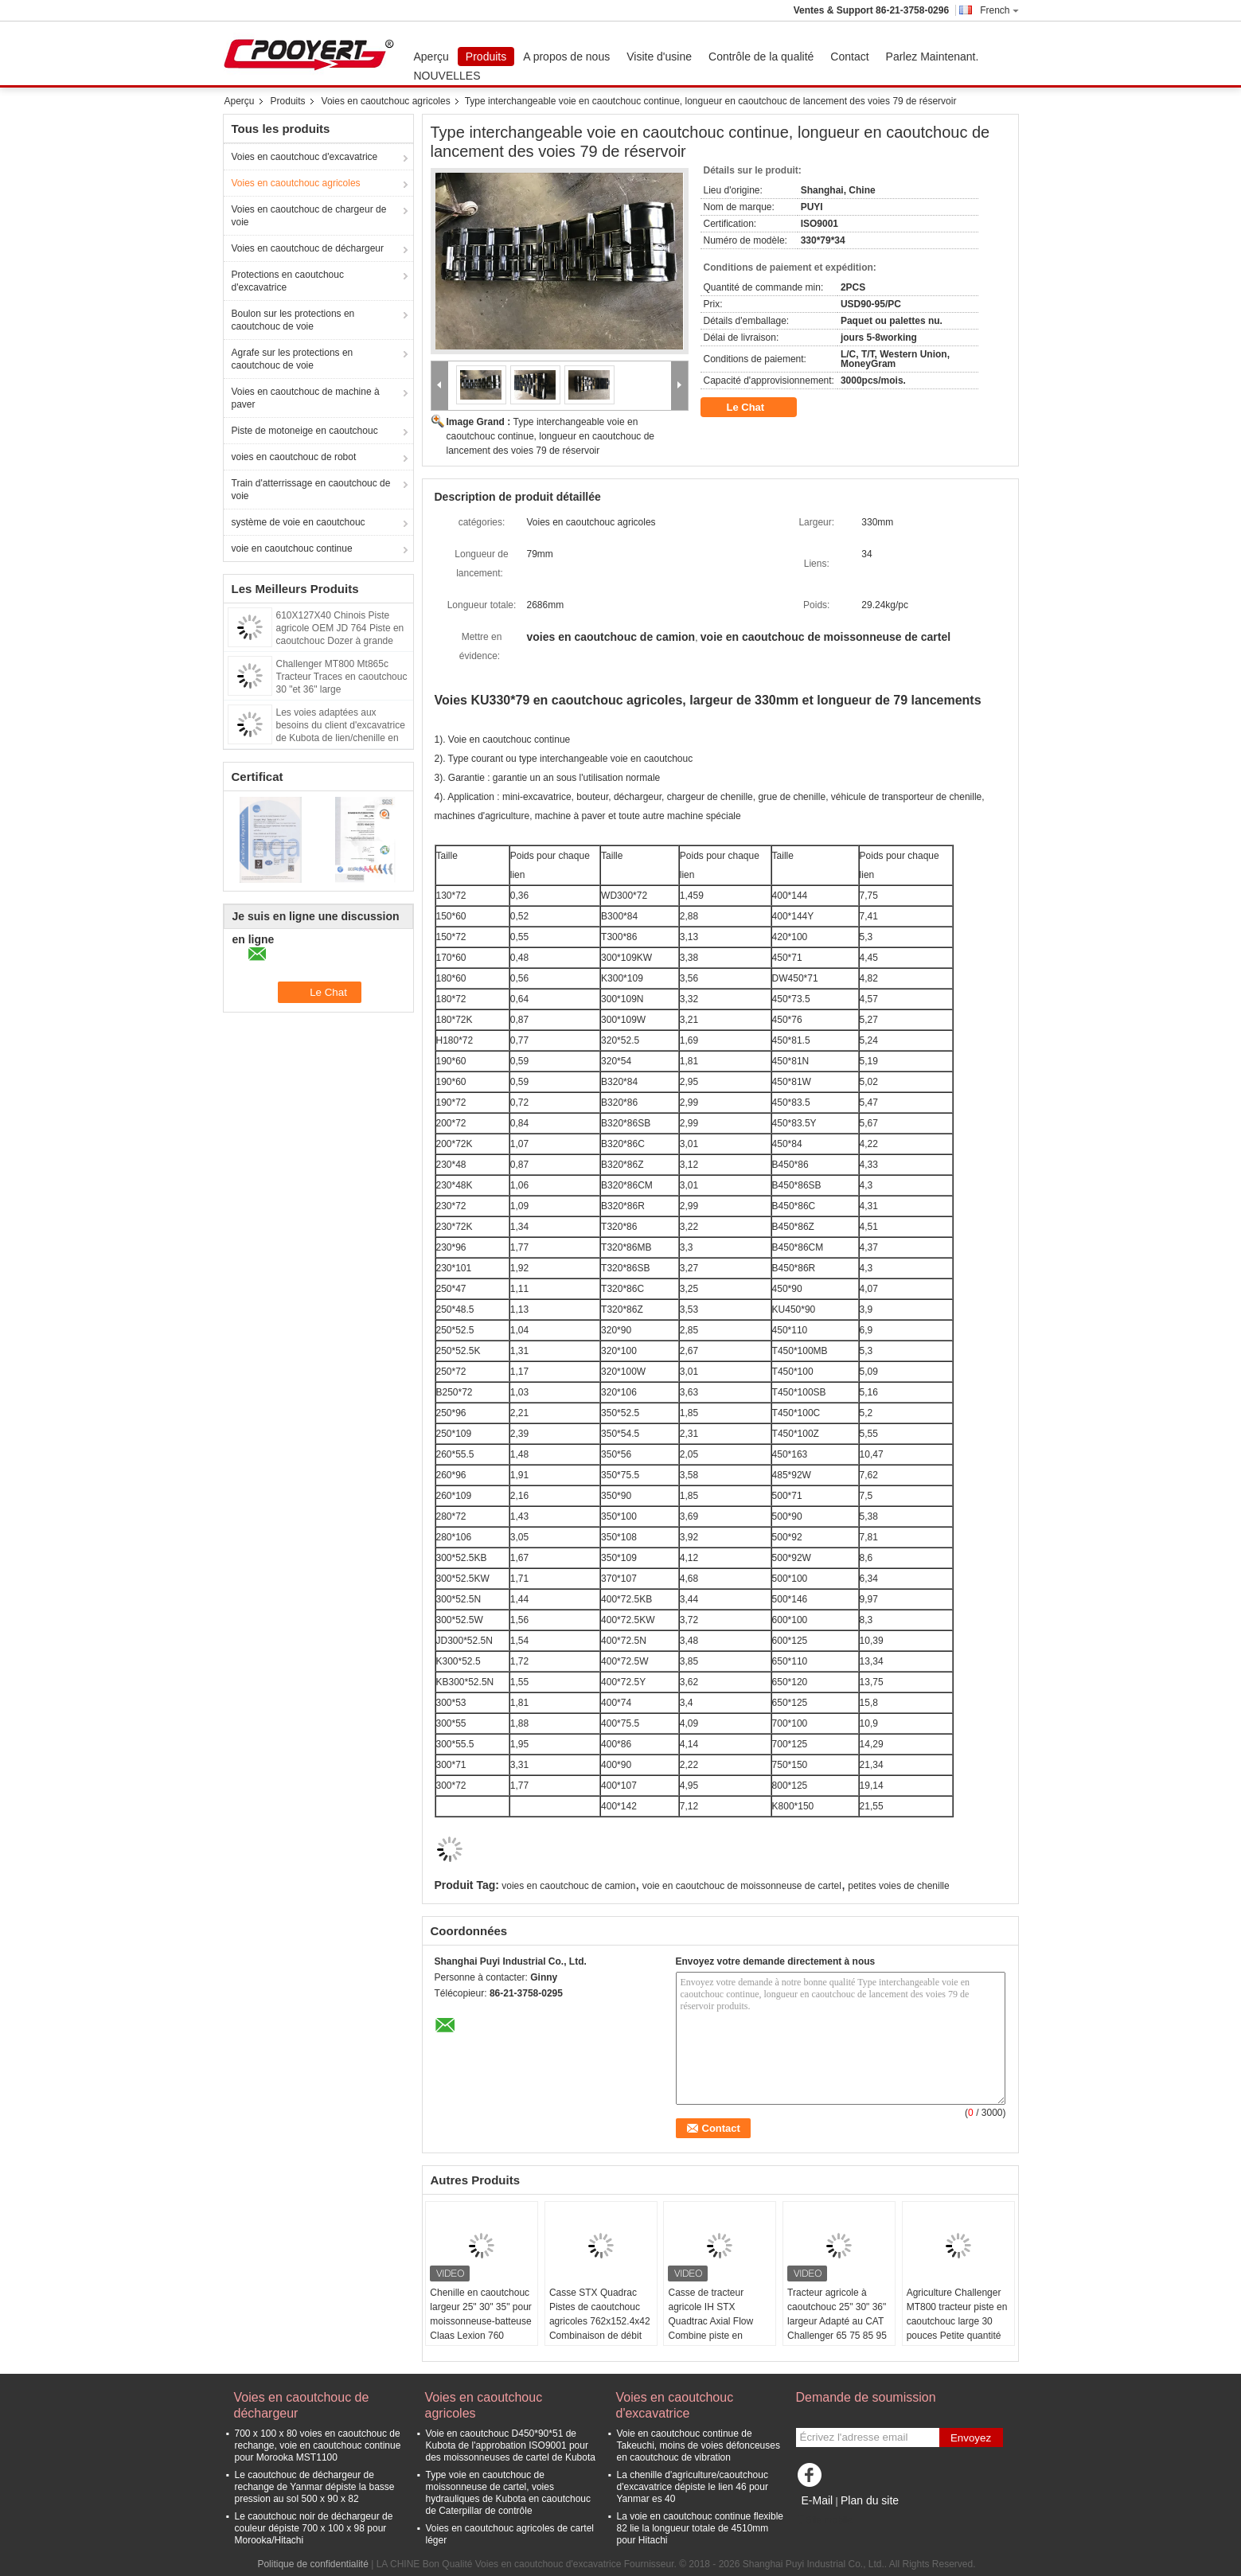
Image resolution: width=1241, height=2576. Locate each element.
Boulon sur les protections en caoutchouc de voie (293, 320)
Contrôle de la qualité (761, 56)
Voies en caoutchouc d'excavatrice (305, 156)
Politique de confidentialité (312, 2564)
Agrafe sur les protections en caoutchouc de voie (292, 359)
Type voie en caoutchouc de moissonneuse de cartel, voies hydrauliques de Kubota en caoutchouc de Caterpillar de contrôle (508, 2492)
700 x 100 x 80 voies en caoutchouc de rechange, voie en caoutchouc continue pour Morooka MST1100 (318, 2445)
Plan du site (870, 2500)
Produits (486, 56)
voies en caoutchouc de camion (568, 1885)
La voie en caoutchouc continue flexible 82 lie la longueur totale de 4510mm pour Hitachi (700, 2528)
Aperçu (431, 56)
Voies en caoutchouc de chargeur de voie (309, 216)
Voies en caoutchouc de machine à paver (306, 398)
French (999, 10)
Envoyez (970, 2438)
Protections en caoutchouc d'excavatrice (288, 281)
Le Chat (756, 408)
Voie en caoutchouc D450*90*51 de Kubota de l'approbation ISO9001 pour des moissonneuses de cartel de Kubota (510, 2445)
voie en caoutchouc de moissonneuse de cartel (741, 1885)
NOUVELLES (447, 75)
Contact (849, 56)
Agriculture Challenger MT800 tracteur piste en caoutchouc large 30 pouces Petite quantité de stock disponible (957, 2321)
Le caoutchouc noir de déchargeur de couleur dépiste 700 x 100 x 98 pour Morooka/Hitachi (314, 2528)
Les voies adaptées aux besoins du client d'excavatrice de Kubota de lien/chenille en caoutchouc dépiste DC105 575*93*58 (340, 738)
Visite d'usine (659, 56)
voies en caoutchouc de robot (294, 457)
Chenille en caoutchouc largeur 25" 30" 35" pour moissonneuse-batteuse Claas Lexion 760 (481, 2314)
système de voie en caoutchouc (298, 522)
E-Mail (817, 2500)
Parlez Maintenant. (932, 56)
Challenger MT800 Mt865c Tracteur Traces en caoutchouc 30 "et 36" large (342, 676)
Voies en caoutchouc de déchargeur (308, 248)
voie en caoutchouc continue (292, 548)
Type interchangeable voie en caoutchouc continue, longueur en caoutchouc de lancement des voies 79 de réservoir (551, 436)
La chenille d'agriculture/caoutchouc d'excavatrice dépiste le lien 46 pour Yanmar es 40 (692, 2486)
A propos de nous (566, 56)
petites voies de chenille (898, 1885)
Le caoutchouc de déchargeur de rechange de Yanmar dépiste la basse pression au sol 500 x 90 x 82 (315, 2486)
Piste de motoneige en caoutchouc (305, 430)
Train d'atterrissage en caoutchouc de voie (311, 490)
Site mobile (824, 2520)
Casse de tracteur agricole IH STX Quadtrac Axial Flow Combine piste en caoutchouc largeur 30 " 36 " (718, 2328)
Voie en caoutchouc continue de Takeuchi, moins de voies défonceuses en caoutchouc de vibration (698, 2445)
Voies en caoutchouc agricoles (386, 101)
